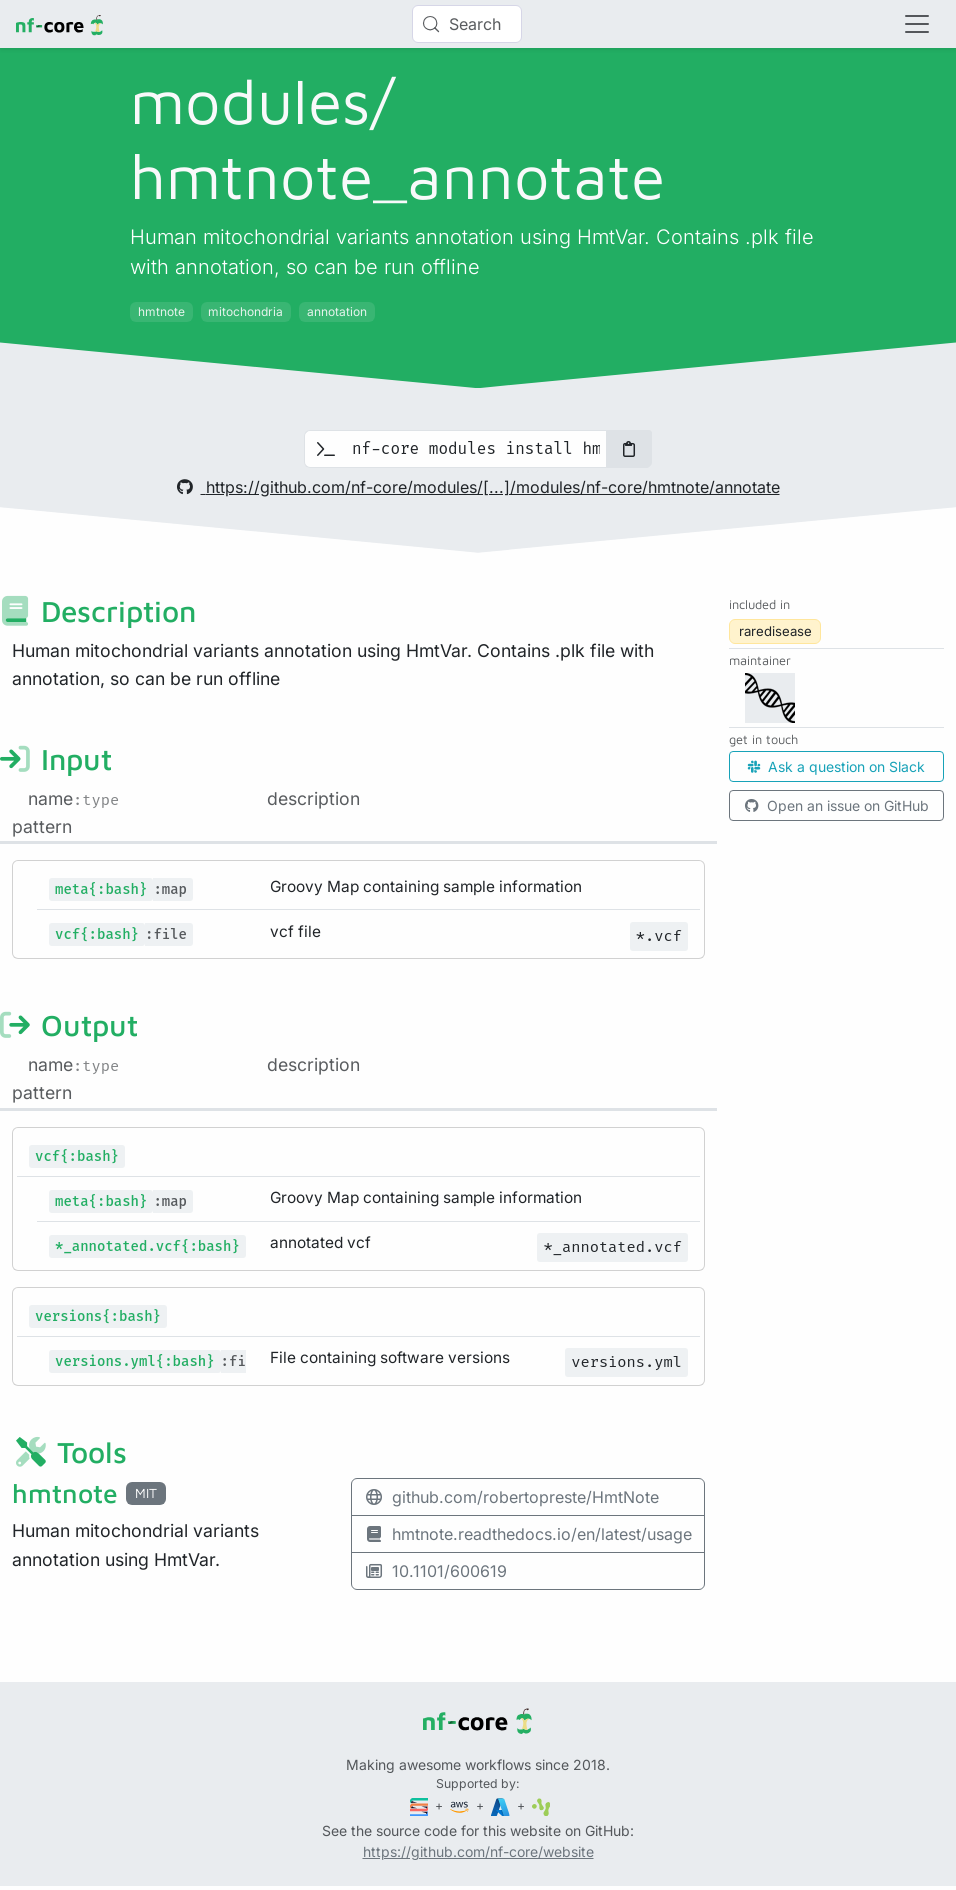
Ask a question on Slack (836, 766)
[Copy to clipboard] (629, 449)
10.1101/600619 (435, 1571)
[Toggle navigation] (917, 24)
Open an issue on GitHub (837, 805)
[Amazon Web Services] (461, 1805)
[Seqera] (421, 1805)
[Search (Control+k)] (467, 24)
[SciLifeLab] (541, 1805)
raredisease (775, 631)
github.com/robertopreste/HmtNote (511, 1497)
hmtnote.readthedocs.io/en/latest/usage (528, 1534)
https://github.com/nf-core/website (478, 1851)
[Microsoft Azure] (502, 1805)
